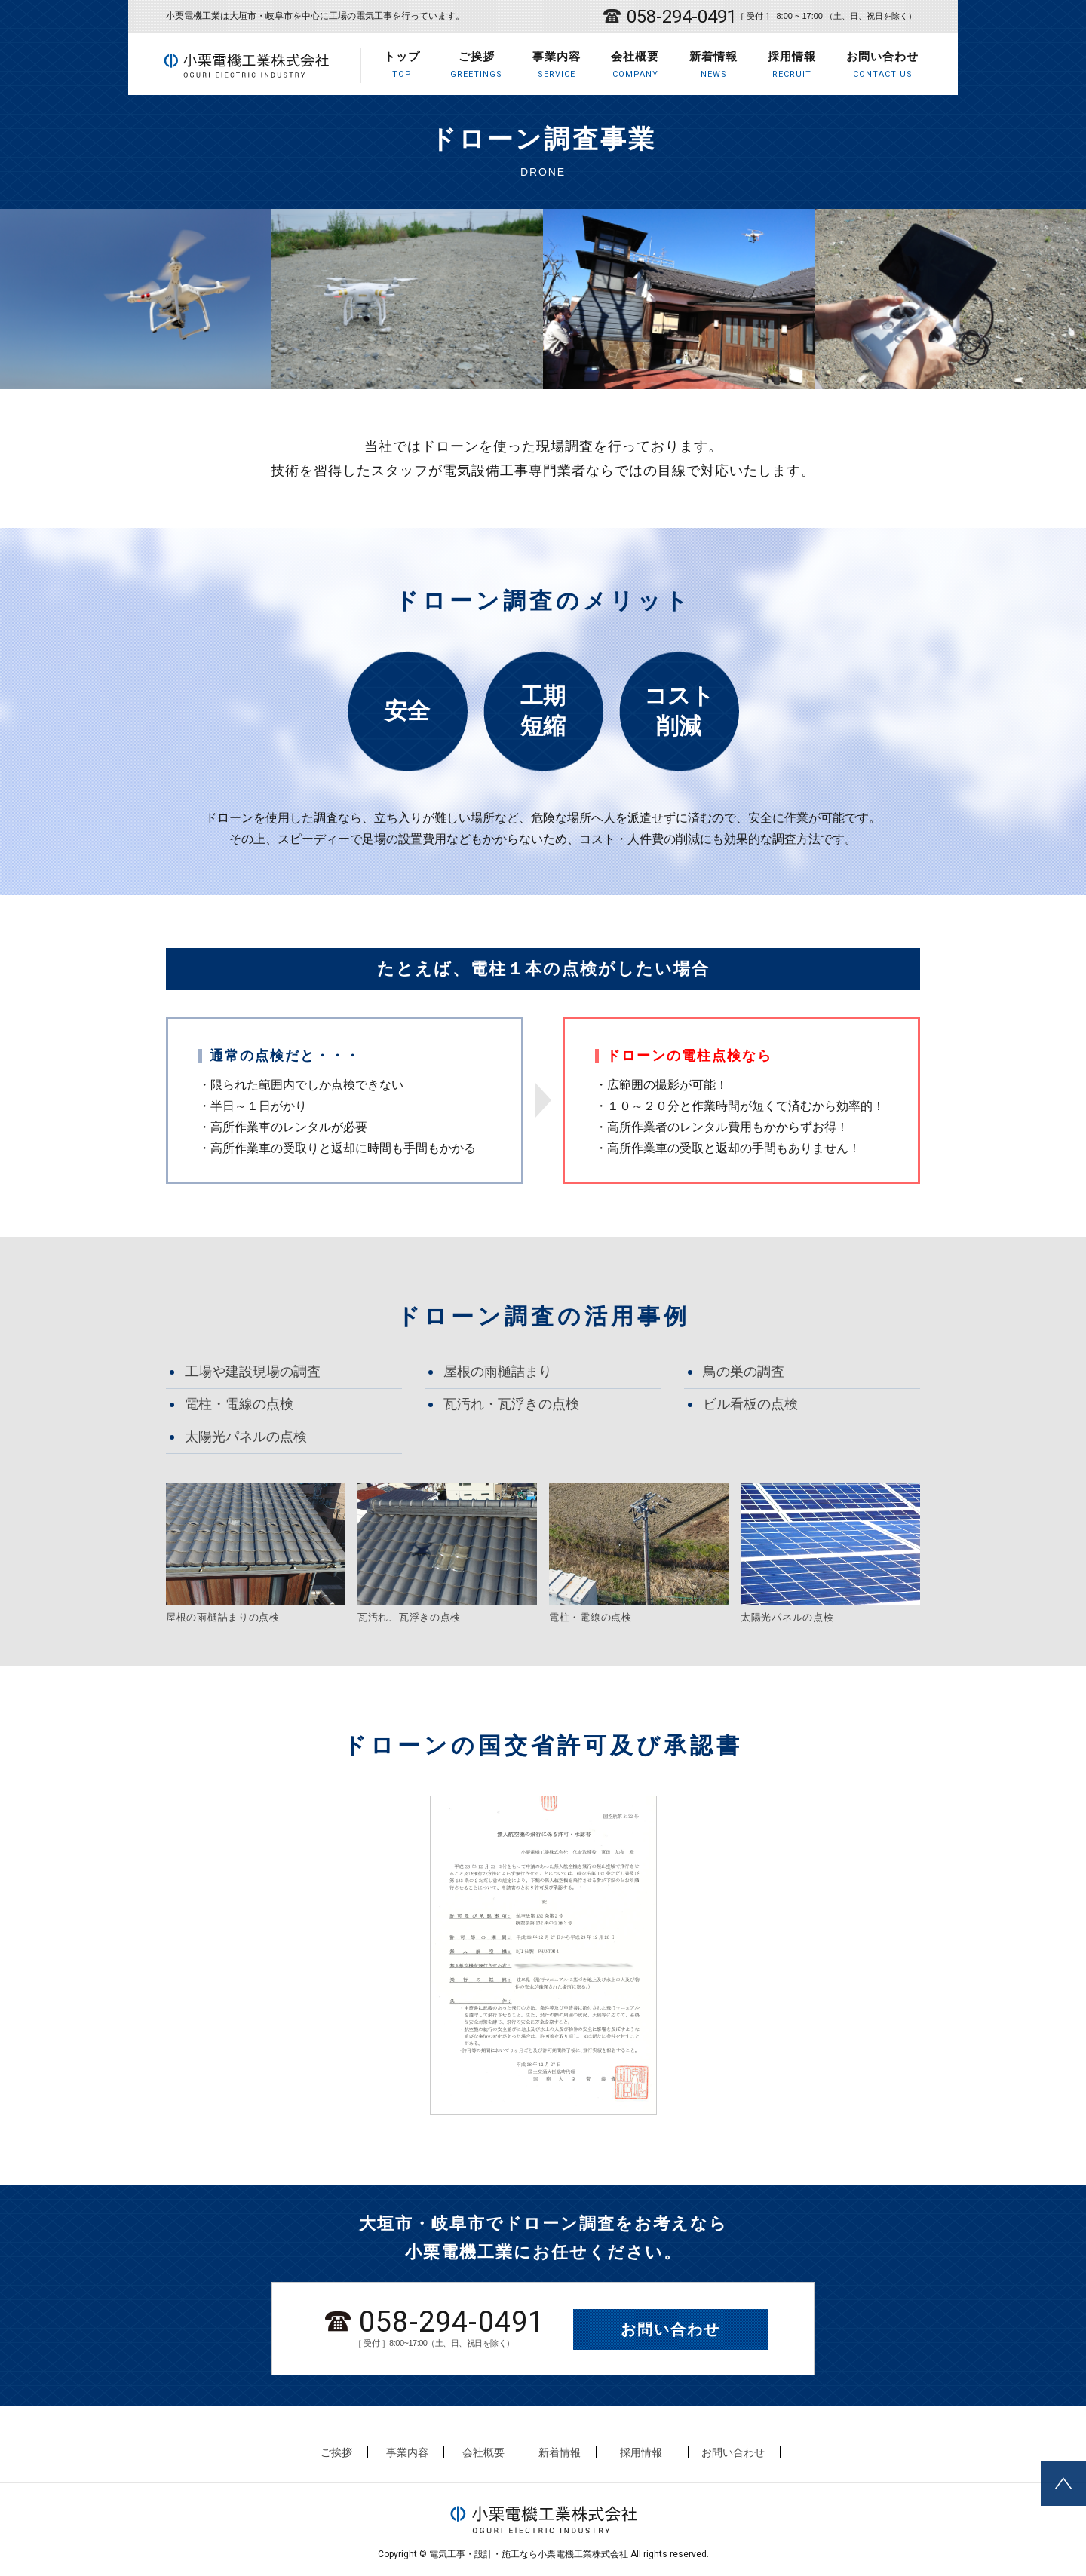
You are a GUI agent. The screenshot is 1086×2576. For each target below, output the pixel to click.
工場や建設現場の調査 (253, 1371)
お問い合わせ (882, 65)
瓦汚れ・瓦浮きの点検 (511, 1404)
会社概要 (635, 65)
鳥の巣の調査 (743, 1371)
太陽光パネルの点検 (246, 1436)
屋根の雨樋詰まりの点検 (223, 1617)
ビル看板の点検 (750, 1404)
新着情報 (713, 65)
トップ (402, 65)
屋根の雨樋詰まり (497, 1371)
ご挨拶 (476, 65)
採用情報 (792, 65)
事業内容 (556, 65)
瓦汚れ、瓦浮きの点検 (409, 1617)
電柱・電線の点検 (239, 1404)
